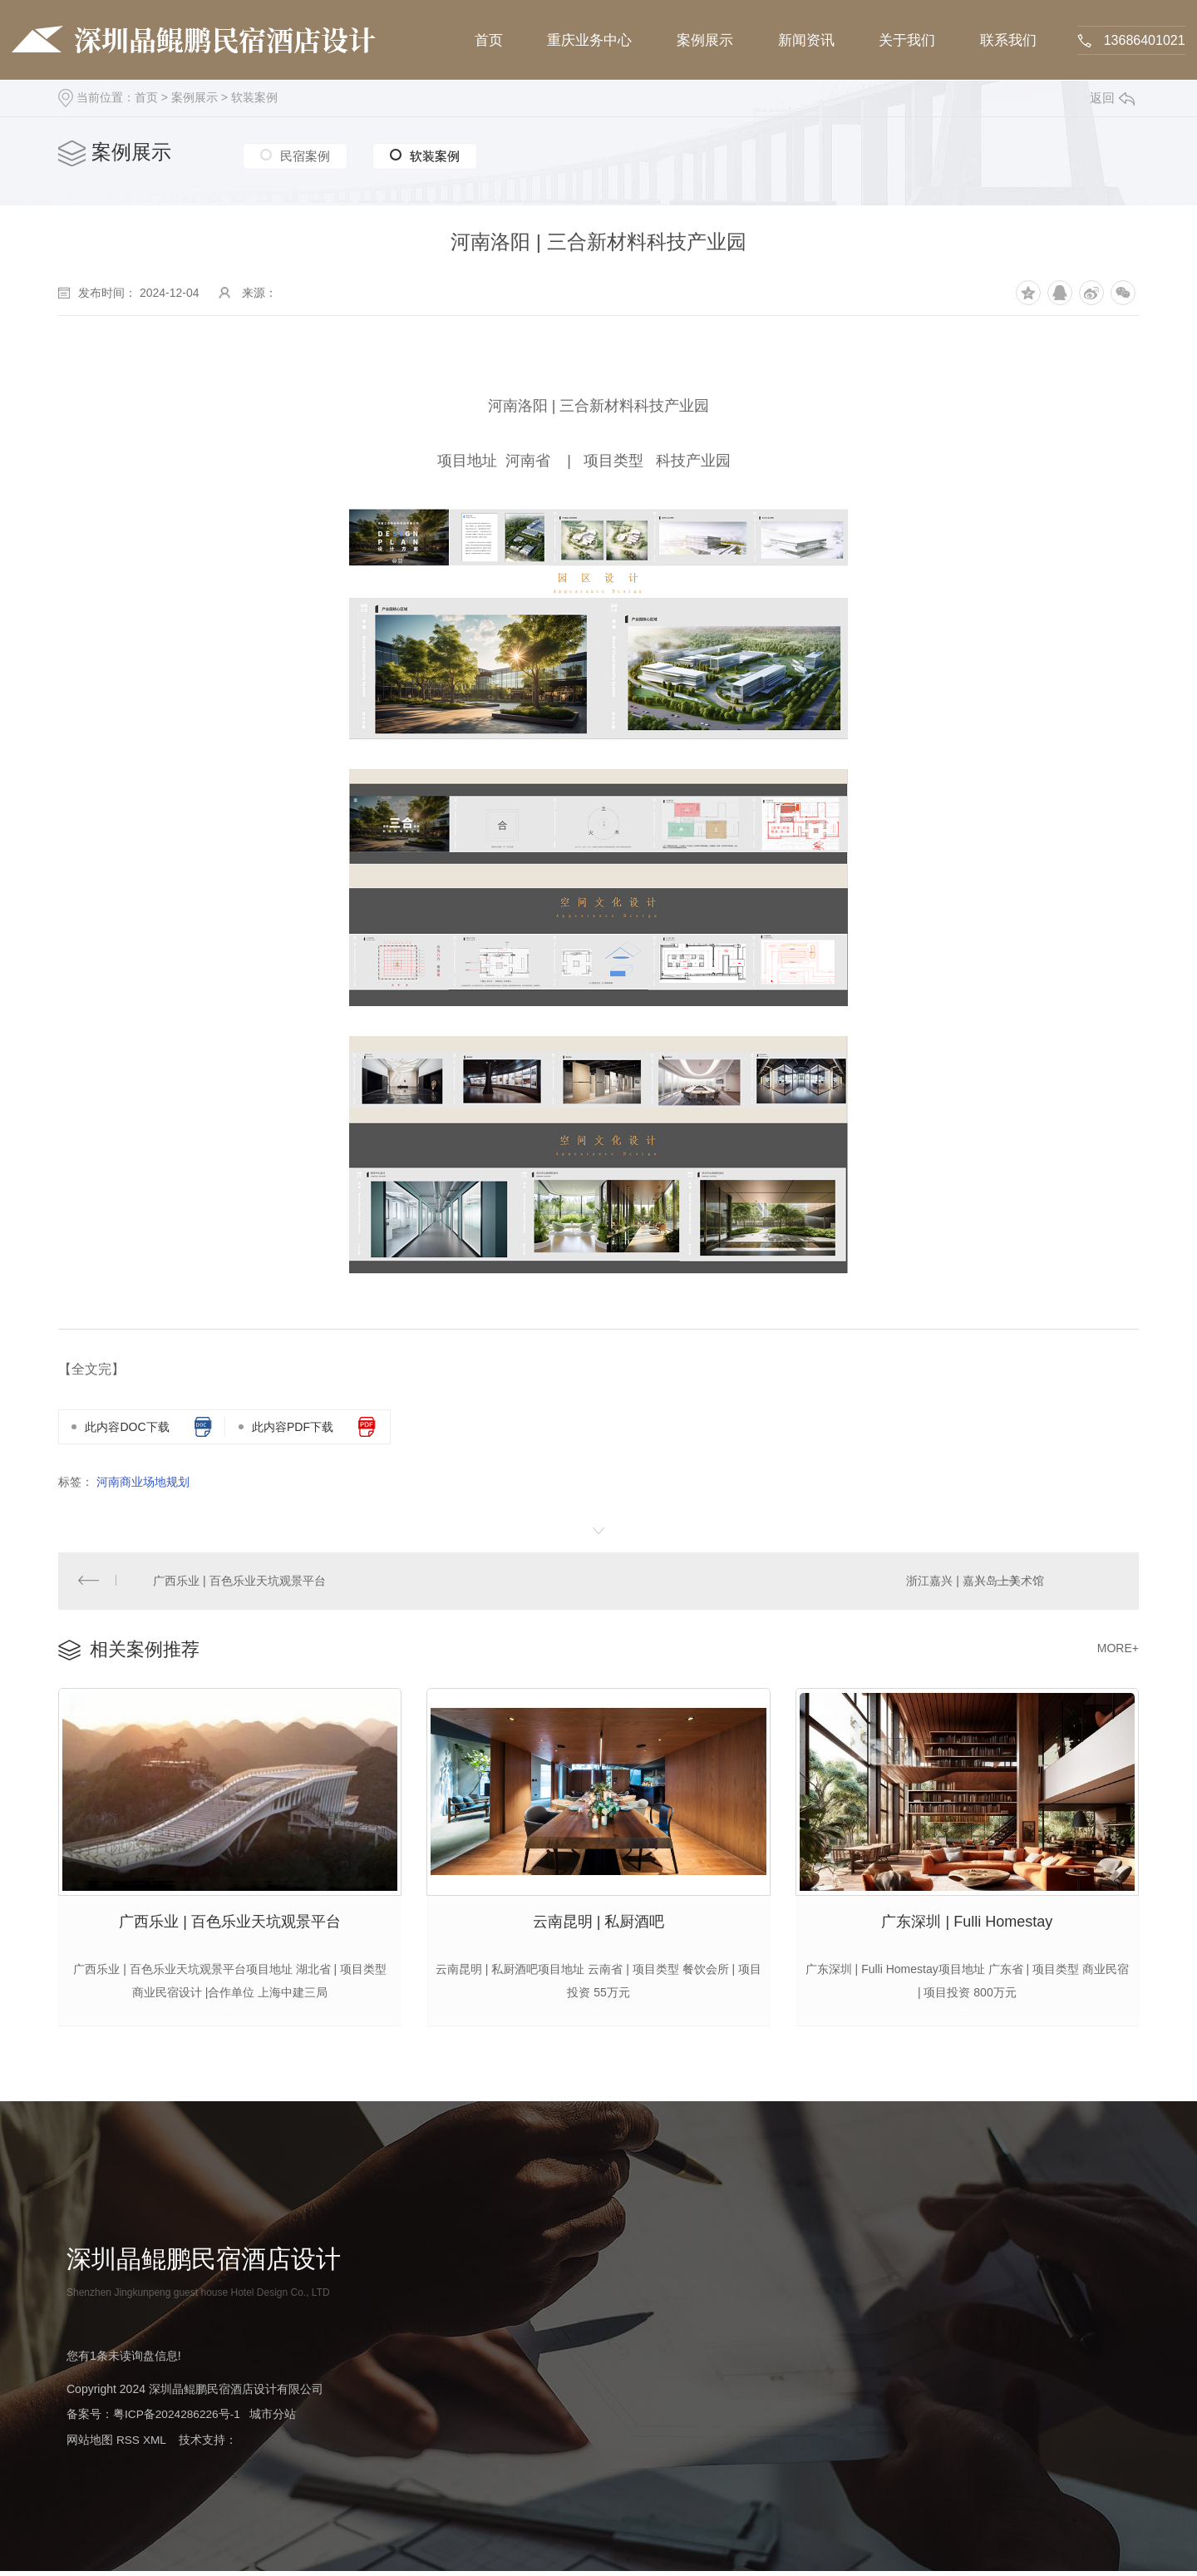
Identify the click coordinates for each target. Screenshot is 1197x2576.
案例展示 (705, 40)
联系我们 (1007, 40)
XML (155, 2445)
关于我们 (906, 40)
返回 (1112, 98)
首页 (490, 40)
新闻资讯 (805, 40)
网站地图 (89, 2445)
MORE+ (1118, 1649)
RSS (128, 2445)
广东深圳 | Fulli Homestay (966, 1925)
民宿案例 (305, 154)
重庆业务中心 (590, 40)
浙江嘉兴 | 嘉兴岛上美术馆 (974, 1581)
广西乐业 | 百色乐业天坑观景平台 (240, 1581)
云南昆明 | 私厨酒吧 (599, 1925)
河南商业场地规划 (143, 1481)
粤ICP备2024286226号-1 (178, 2420)
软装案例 (254, 97)
